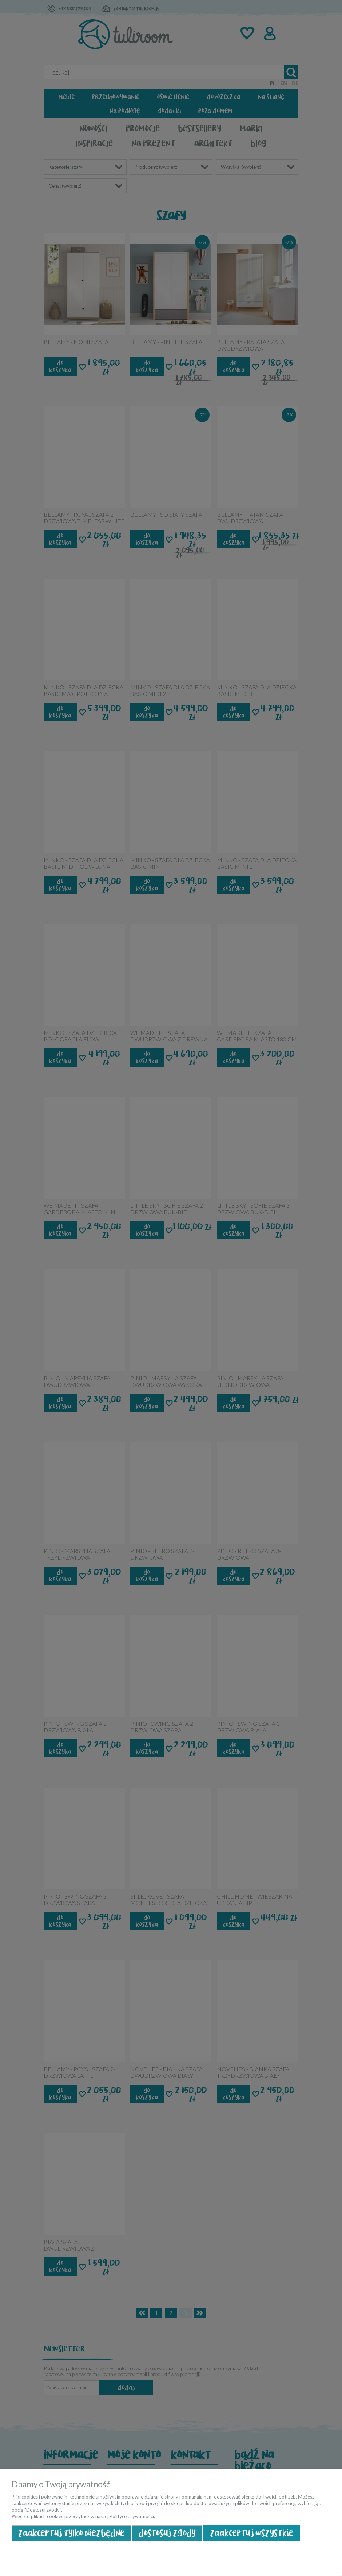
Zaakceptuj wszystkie (251, 2533)
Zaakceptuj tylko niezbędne (71, 2533)
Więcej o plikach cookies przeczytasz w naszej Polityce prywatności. (83, 2516)
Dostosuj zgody (167, 2533)
